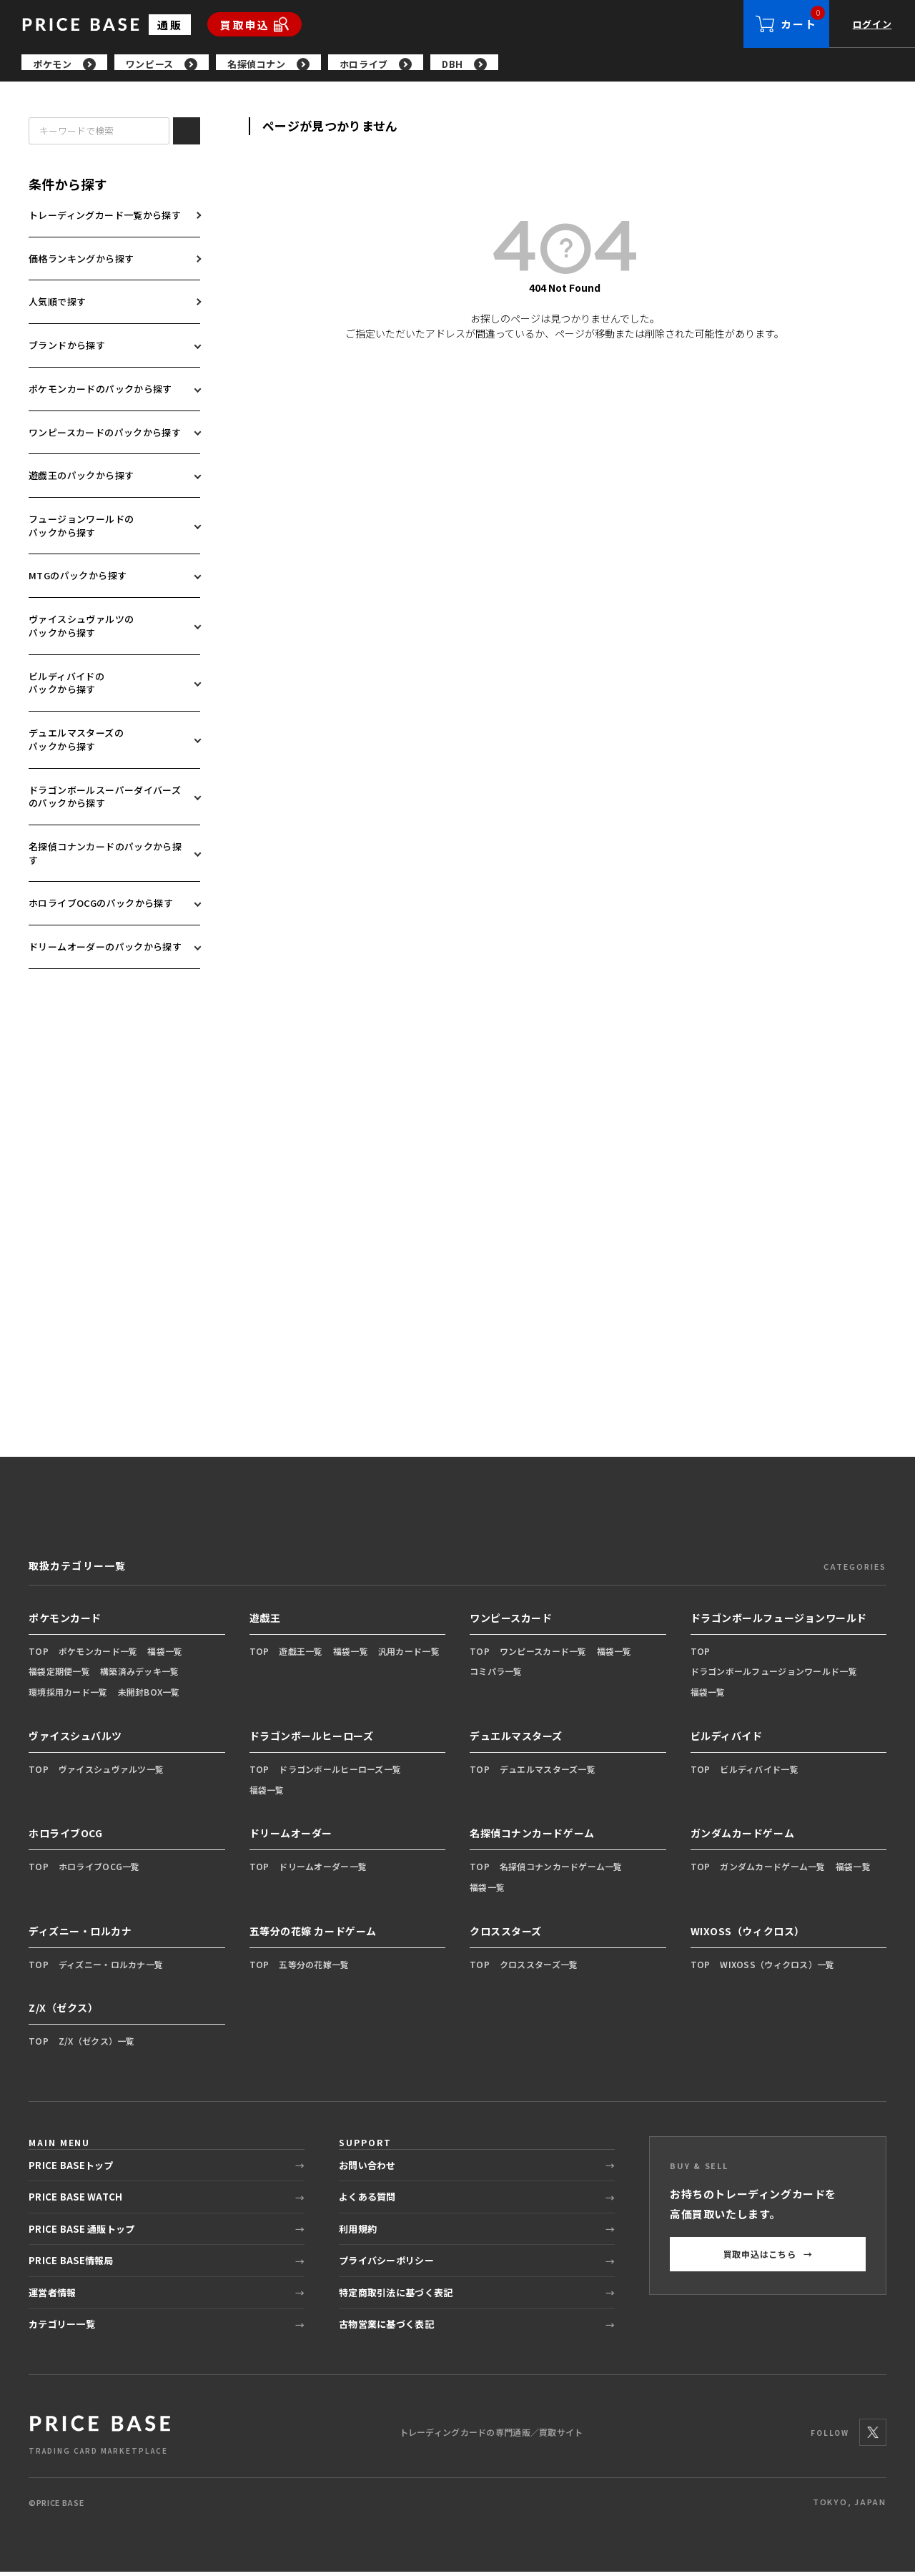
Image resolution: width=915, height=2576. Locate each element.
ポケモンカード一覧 (98, 1655)
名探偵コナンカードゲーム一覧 (561, 1870)
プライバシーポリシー (386, 2264)
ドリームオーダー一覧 (323, 1870)
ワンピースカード (511, 1622)
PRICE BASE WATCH (75, 2201)
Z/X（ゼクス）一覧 (97, 2045)
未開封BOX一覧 (149, 1696)
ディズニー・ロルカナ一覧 (111, 1968)
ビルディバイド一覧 (759, 1773)
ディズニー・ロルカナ (80, 1935)
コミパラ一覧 (496, 1675)
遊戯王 (265, 1622)
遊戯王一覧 (300, 1655)
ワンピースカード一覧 (543, 1655)
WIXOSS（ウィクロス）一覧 (777, 1968)
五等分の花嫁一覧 (314, 1968)
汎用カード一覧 (409, 1655)
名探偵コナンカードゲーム (532, 1837)
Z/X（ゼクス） (63, 2012)
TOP (39, 1655)
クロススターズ (506, 1935)
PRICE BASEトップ (71, 2169)
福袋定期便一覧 (59, 1675)
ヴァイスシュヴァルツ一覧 (111, 1773)
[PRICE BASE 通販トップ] (100, 2437)
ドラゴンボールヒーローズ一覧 (340, 1773)
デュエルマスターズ (516, 1740)
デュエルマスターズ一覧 (547, 1773)
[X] (872, 2436)
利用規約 (358, 2233)
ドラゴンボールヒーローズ (311, 1740)
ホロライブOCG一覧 (99, 1870)
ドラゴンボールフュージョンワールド (779, 1622)
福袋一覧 (164, 1655)
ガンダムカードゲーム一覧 (772, 1870)
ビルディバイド (727, 1740)
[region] (468, 64)
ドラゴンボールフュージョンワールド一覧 (774, 1675)
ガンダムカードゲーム (743, 1837)
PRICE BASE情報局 (71, 2264)
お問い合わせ (367, 2169)
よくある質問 (367, 2201)
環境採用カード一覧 (68, 1696)
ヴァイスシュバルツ (75, 1740)
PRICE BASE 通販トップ (81, 2233)
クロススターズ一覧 (539, 1968)
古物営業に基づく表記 (386, 2328)
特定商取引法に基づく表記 (395, 2297)
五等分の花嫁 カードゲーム (313, 1935)
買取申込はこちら (768, 2258)
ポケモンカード (65, 1622)
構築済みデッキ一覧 (139, 1675)
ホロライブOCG (65, 1837)
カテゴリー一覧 (62, 2328)
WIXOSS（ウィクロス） (748, 1935)
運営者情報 (52, 2297)
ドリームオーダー (290, 1837)
